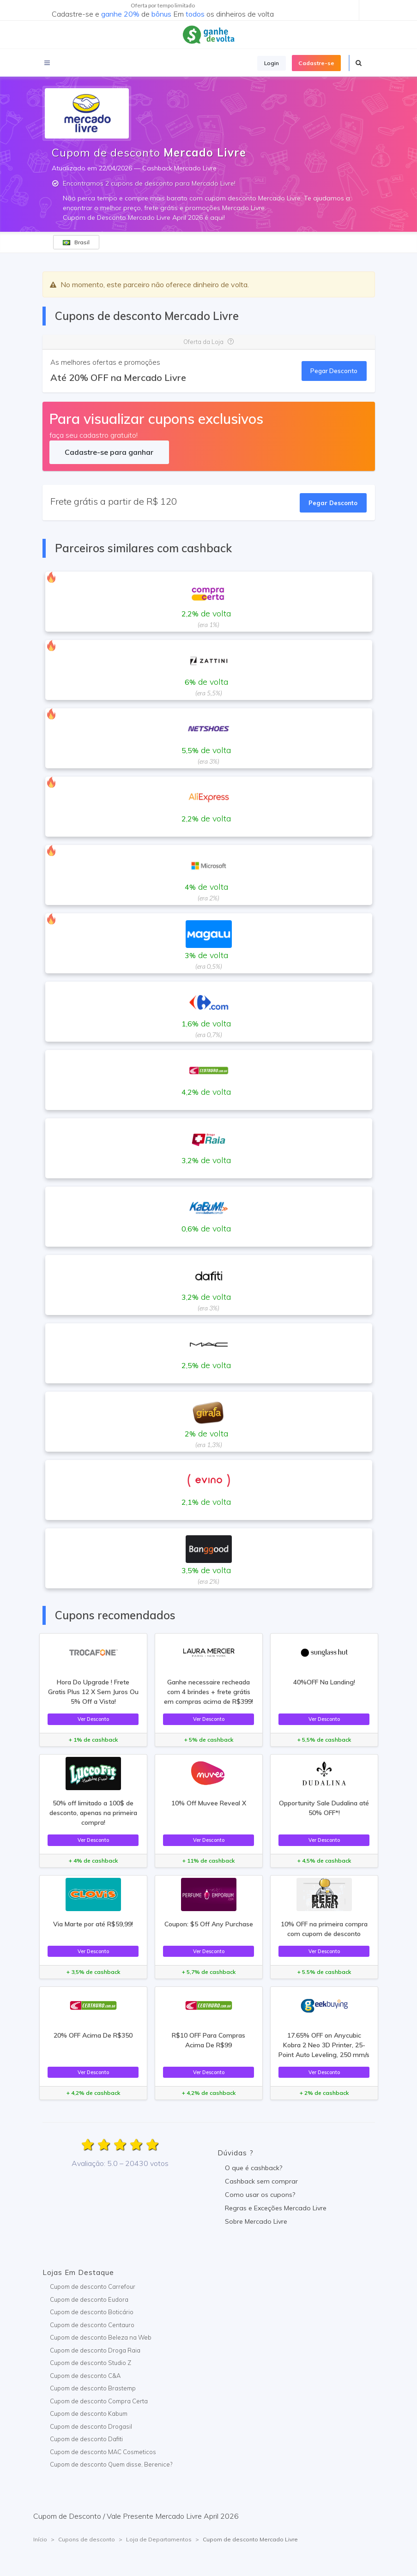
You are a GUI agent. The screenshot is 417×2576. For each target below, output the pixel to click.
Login (271, 63)
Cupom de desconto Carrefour (92, 2286)
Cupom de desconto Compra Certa (99, 2401)
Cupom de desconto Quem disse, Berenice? (111, 2464)
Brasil (76, 242)
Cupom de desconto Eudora (89, 2299)
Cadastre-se (316, 63)
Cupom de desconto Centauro (92, 2325)
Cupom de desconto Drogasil (91, 2426)
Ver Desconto (93, 1719)
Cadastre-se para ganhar (109, 452)
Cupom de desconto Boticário (91, 2312)
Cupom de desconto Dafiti (86, 2439)
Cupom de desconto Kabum (88, 2413)
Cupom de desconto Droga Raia (95, 2350)
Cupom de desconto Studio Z (90, 2362)
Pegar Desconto (333, 370)
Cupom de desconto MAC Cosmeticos (103, 2451)
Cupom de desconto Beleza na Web (100, 2337)
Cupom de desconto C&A (85, 2375)
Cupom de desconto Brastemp (93, 2388)
